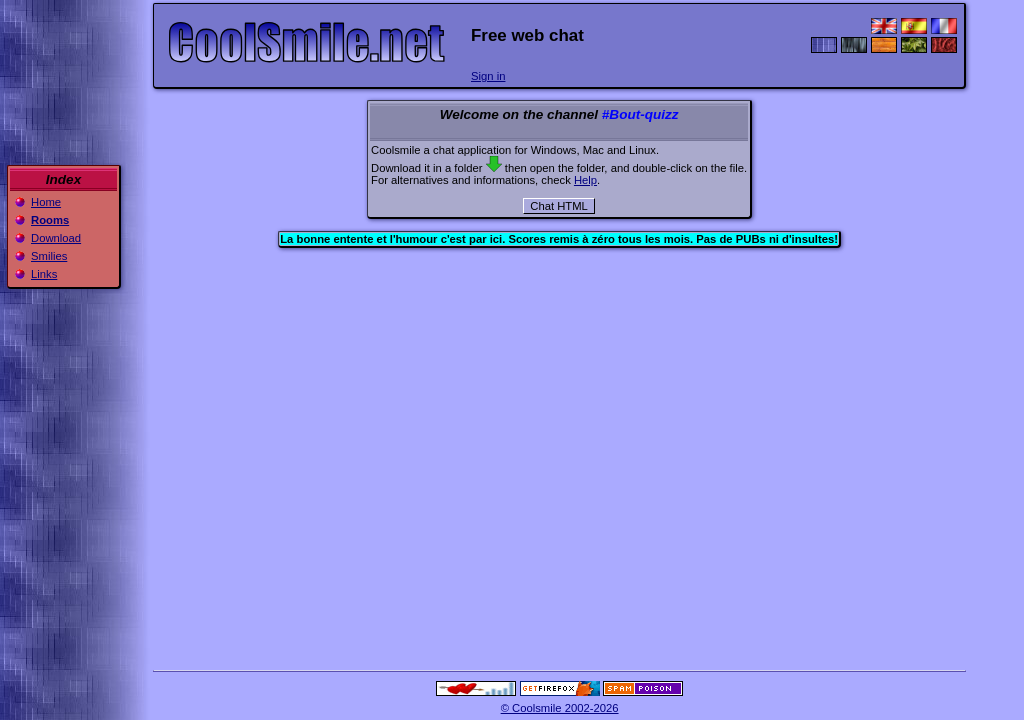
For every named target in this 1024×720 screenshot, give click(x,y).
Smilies (49, 256)
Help (585, 180)
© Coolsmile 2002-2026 (560, 708)
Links (44, 274)
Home (46, 202)
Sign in (488, 76)
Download (56, 238)
